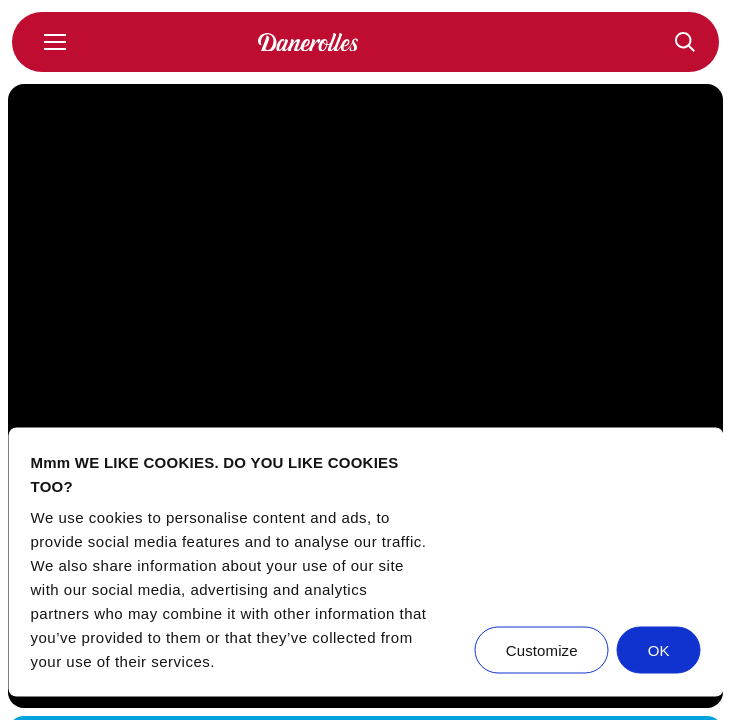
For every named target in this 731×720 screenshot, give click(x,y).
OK (659, 650)
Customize (542, 650)
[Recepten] (685, 42)
